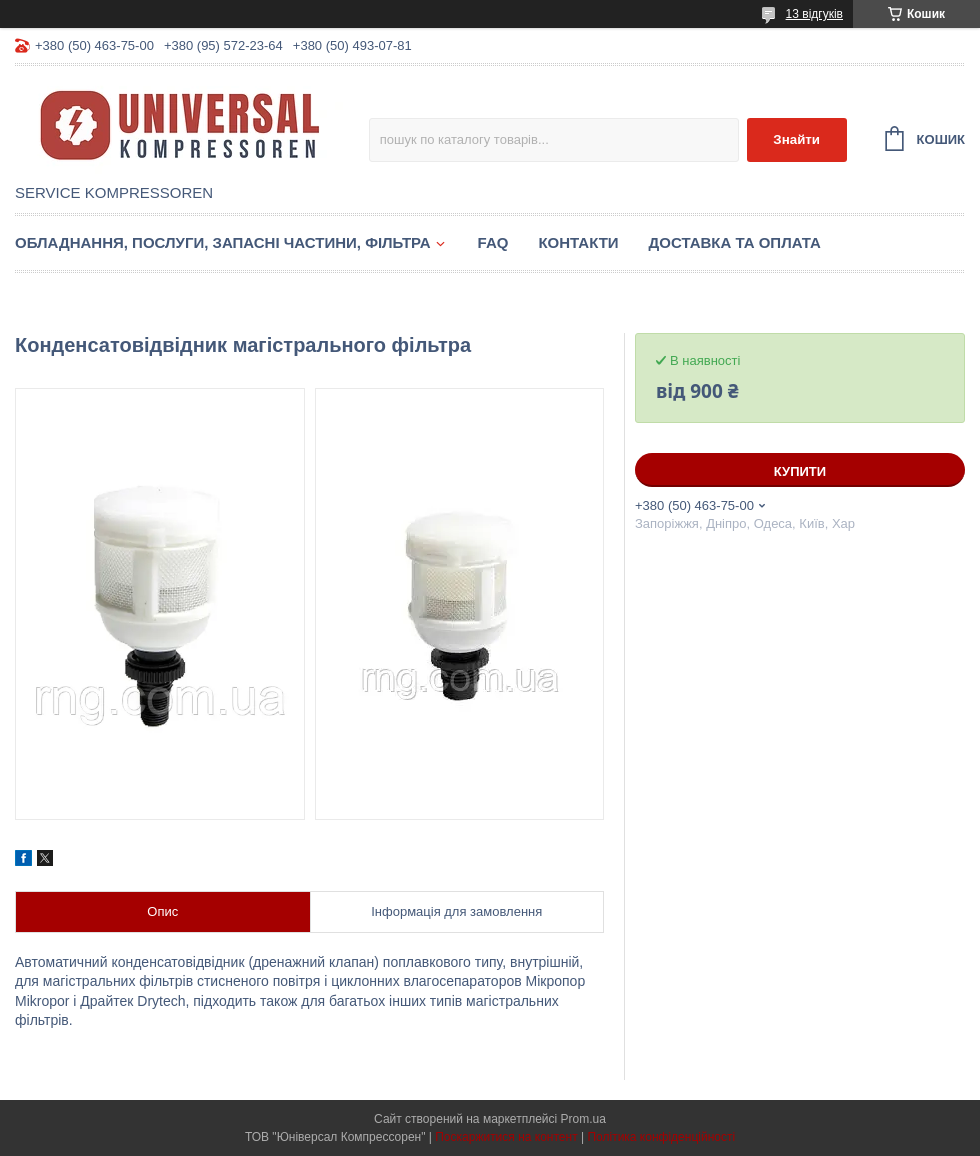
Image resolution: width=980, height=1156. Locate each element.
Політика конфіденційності (661, 1137)
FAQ (493, 242)
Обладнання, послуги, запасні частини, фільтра (223, 242)
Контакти (578, 242)
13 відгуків (814, 14)
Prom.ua (583, 1119)
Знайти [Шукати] (796, 139)
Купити (800, 471)
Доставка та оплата (735, 242)
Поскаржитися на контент (506, 1137)
